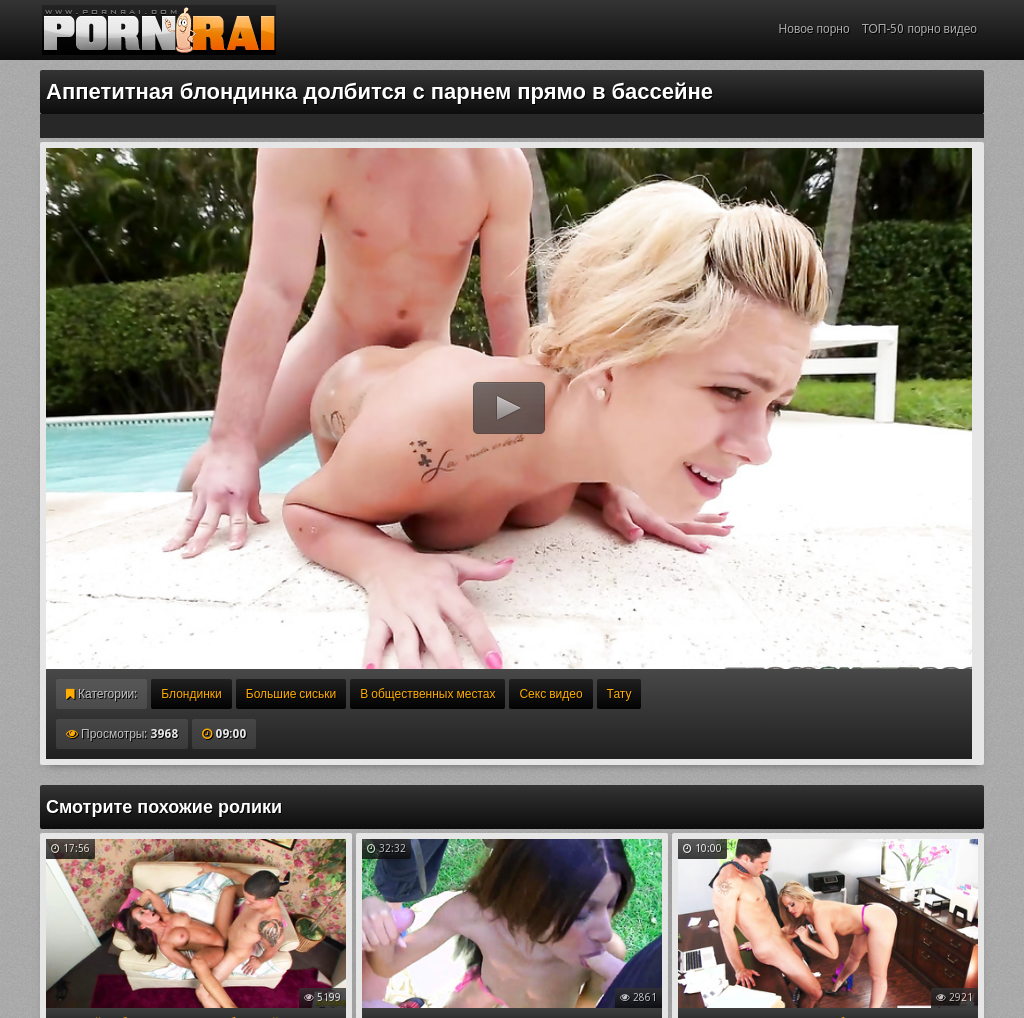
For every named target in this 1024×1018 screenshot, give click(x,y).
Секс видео (550, 694)
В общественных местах (427, 694)
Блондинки (191, 694)
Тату (619, 694)
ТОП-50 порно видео (919, 29)
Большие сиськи (291, 694)
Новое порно (814, 29)
